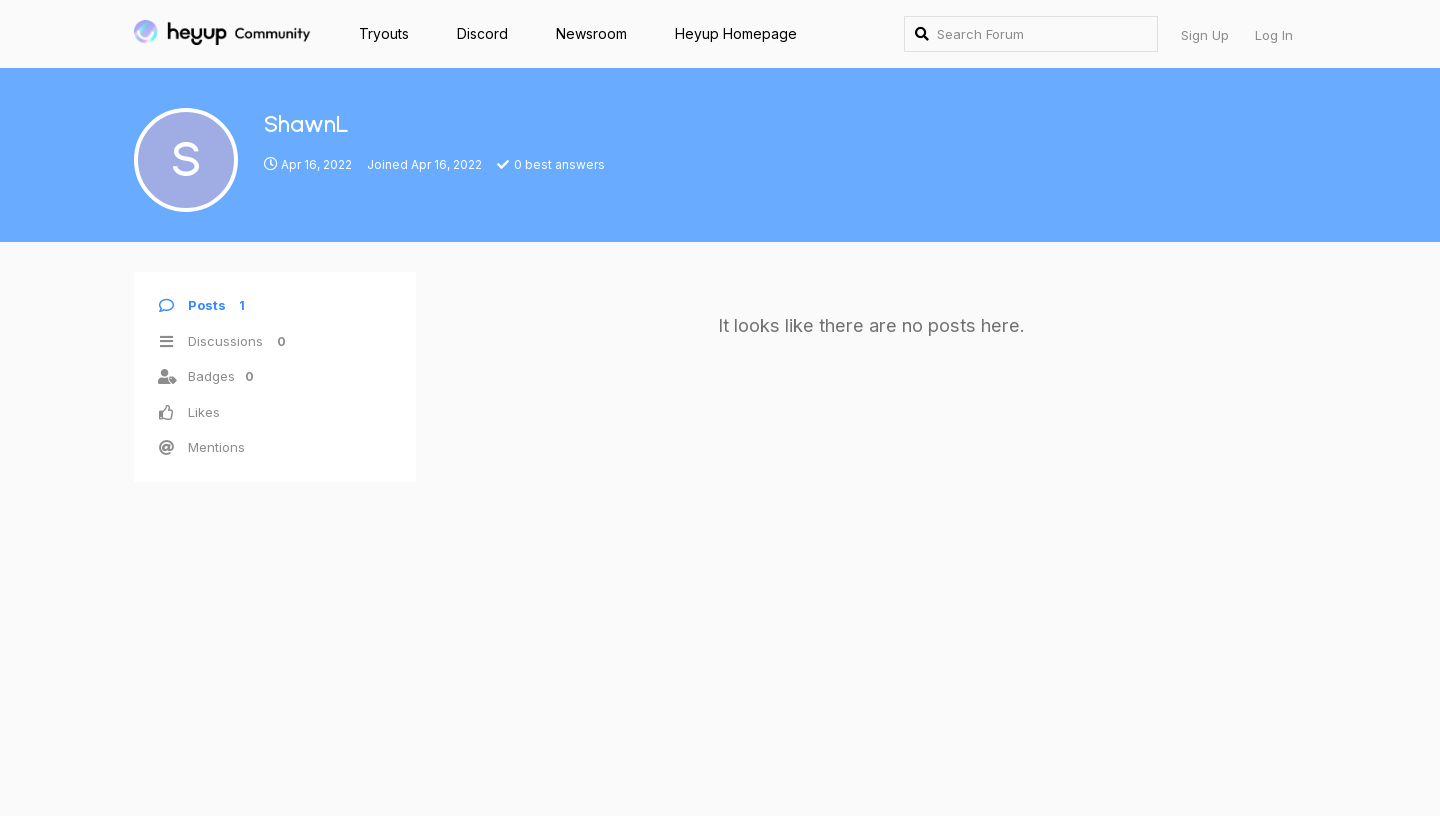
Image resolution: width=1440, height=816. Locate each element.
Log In (1274, 35)
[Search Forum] (1031, 34)
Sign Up (1205, 35)
